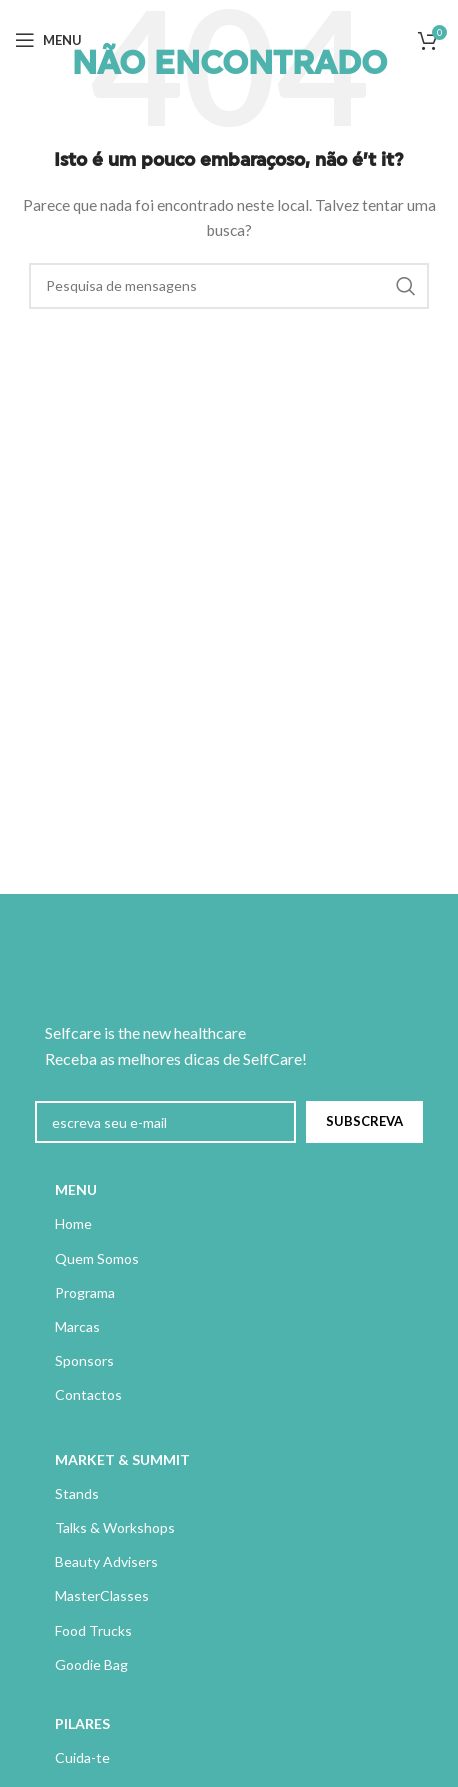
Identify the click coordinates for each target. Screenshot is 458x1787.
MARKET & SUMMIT (122, 1459)
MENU (76, 1189)
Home (73, 1223)
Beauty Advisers (106, 1561)
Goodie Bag (91, 1664)
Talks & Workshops (115, 1527)
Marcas (77, 1326)
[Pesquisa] (229, 286)
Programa (85, 1292)
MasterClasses (102, 1595)
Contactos (88, 1394)
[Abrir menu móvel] (48, 40)
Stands (77, 1493)
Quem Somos (97, 1258)
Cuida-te (82, 1757)
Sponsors (84, 1360)
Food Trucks (93, 1630)
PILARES (82, 1723)
